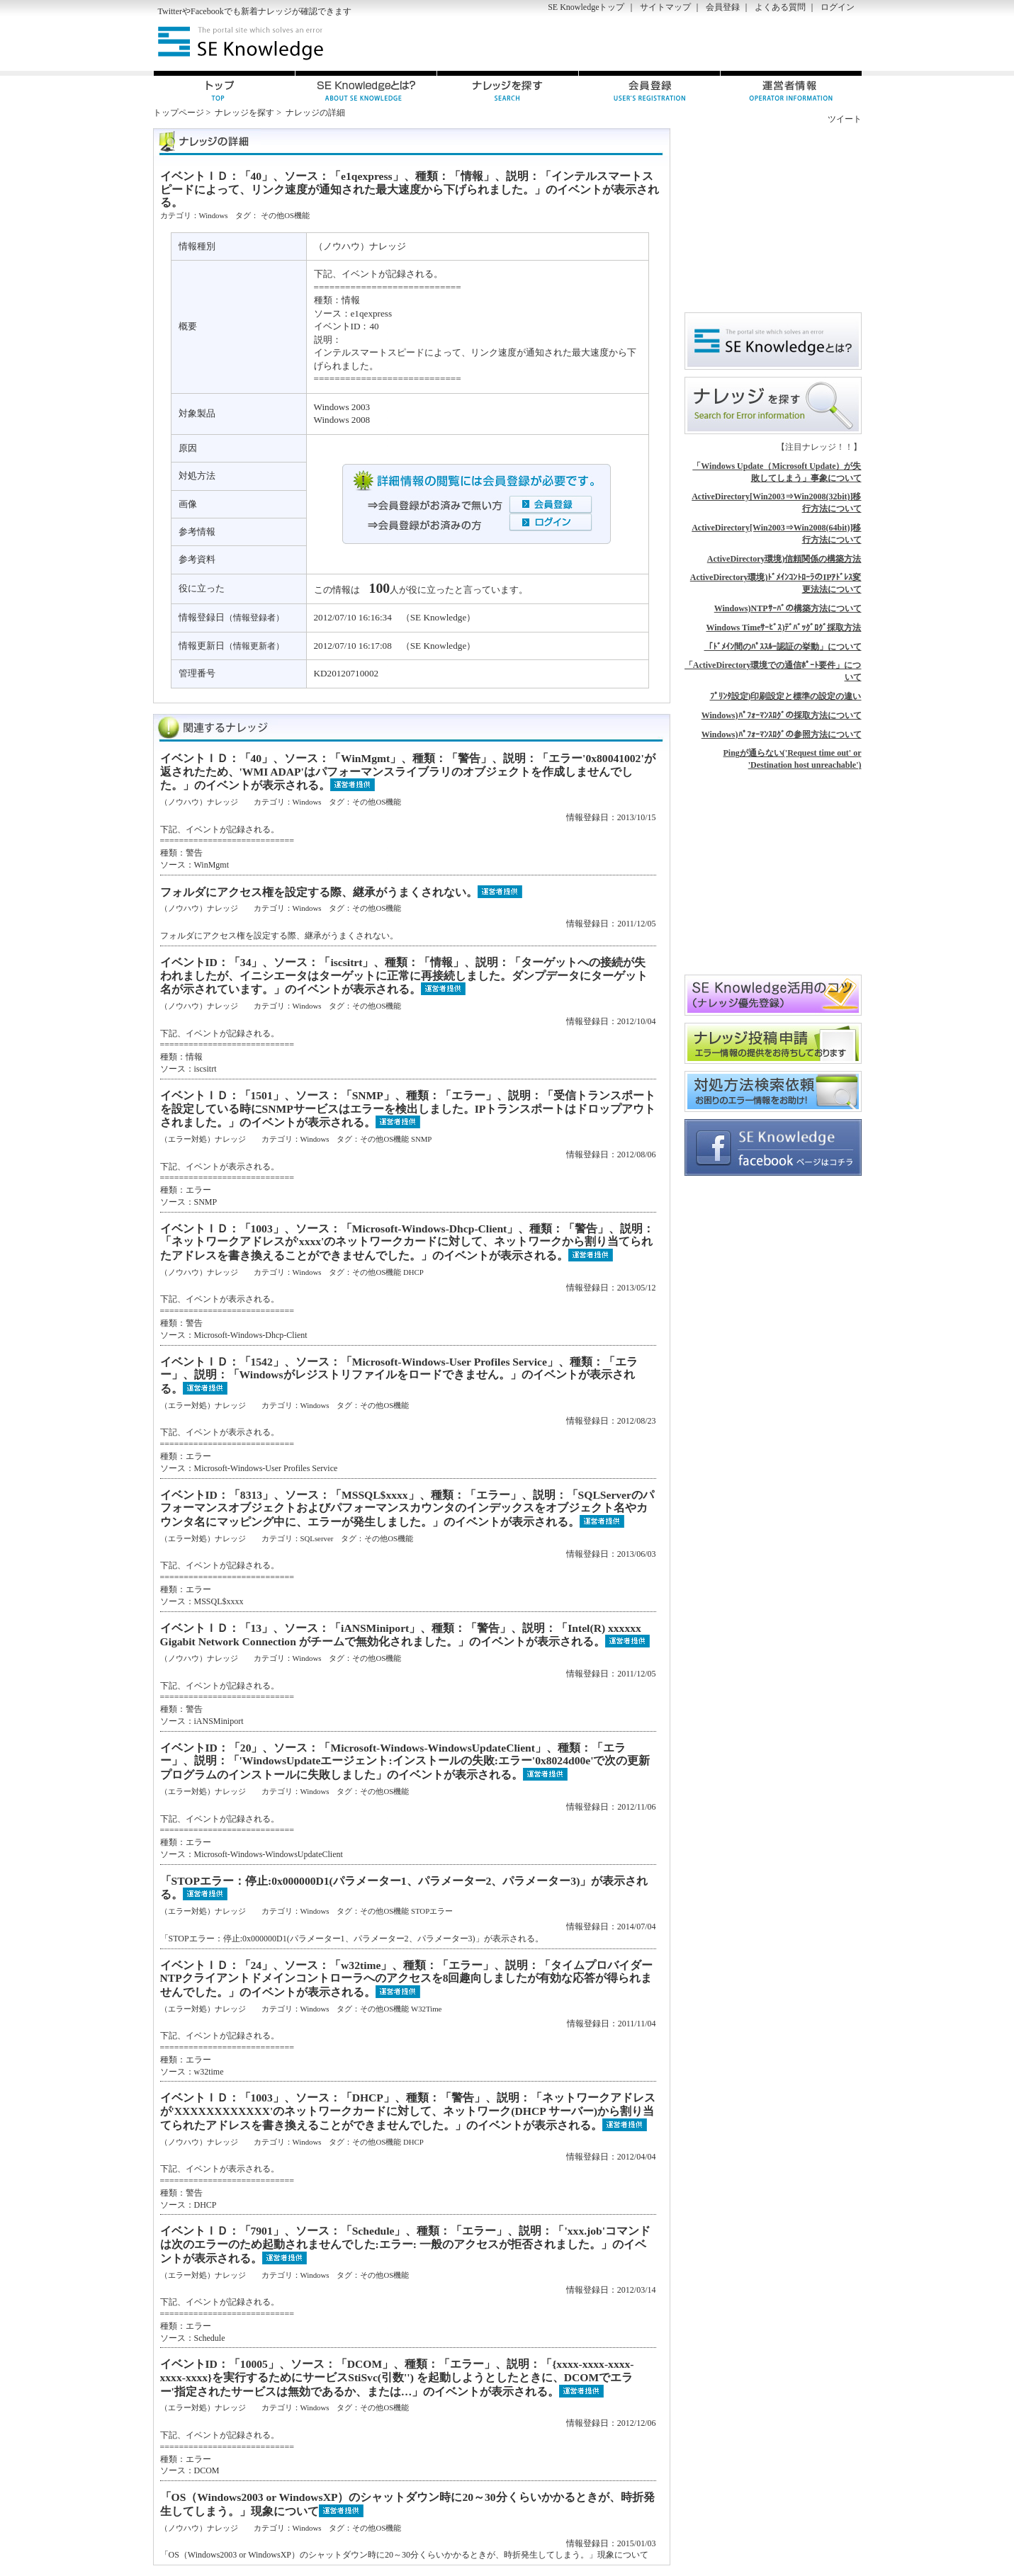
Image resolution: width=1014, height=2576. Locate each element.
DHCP (413, 1272)
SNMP (421, 1139)
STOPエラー (432, 1911)
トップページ (178, 113)
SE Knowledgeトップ (586, 7)
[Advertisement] (696, 43)
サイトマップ (665, 7)
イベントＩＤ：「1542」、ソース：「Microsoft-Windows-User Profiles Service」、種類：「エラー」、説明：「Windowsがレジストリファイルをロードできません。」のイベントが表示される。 (399, 1375)
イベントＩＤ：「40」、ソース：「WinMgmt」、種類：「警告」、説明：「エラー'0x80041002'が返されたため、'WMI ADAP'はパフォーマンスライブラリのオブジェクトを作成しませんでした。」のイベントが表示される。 (407, 771)
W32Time (426, 2008)
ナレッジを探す (244, 113)
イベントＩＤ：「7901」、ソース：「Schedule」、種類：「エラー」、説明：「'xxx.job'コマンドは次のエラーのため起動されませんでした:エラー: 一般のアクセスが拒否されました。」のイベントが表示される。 (405, 2244)
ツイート (845, 119)
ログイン (838, 7)
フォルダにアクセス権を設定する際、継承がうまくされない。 (319, 892)
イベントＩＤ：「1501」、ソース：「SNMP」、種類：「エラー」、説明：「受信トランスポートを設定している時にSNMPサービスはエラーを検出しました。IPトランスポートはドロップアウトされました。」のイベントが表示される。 (408, 1108)
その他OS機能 (285, 215)
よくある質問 (780, 7)
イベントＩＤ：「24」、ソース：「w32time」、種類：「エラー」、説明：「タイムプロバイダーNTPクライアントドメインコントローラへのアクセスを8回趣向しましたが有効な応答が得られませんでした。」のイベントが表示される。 (406, 1978)
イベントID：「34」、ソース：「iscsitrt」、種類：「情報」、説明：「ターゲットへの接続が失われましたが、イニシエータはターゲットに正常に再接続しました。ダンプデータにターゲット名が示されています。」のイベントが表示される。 (404, 975)
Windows (213, 215)
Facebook (207, 11)
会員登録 (723, 7)
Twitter (170, 11)
